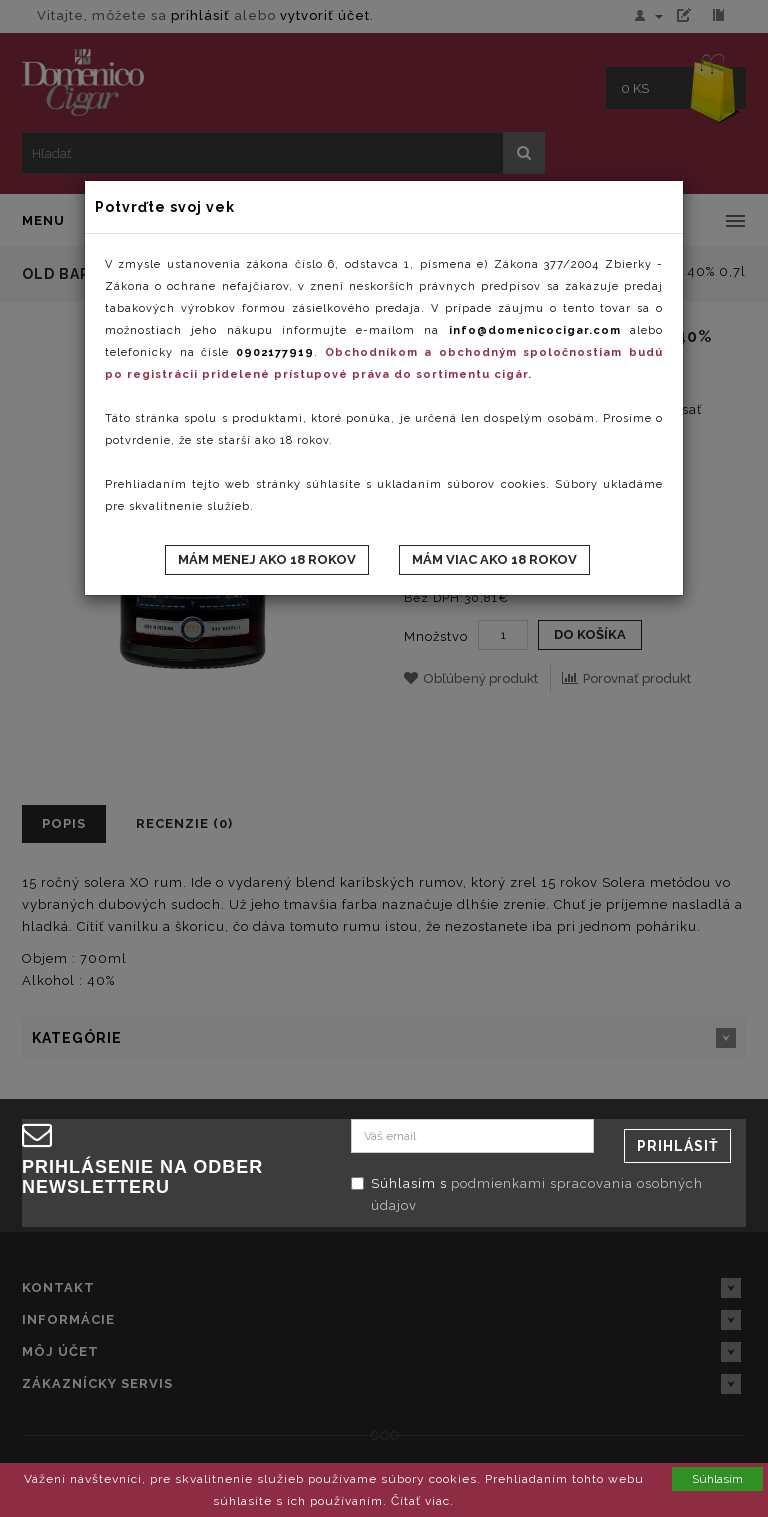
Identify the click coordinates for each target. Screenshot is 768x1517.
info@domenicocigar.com (535, 330)
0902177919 (275, 352)
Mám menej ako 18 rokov (267, 559)
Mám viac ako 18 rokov (494, 559)
